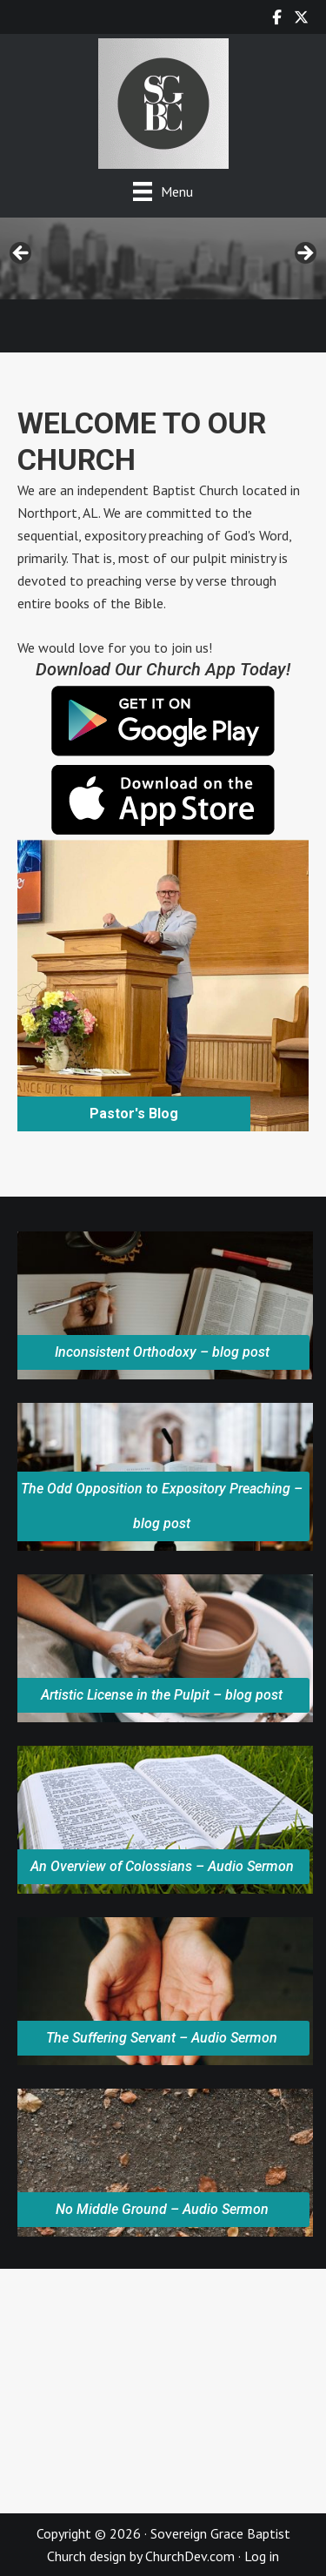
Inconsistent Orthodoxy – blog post (162, 1352)
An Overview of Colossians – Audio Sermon (162, 1866)
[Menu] (163, 191)
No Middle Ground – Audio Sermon (162, 2209)
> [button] (304, 254)
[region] (163, 258)
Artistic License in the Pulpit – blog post (162, 1695)
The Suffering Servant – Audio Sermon (161, 2037)
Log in (261, 2556)
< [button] (22, 254)
